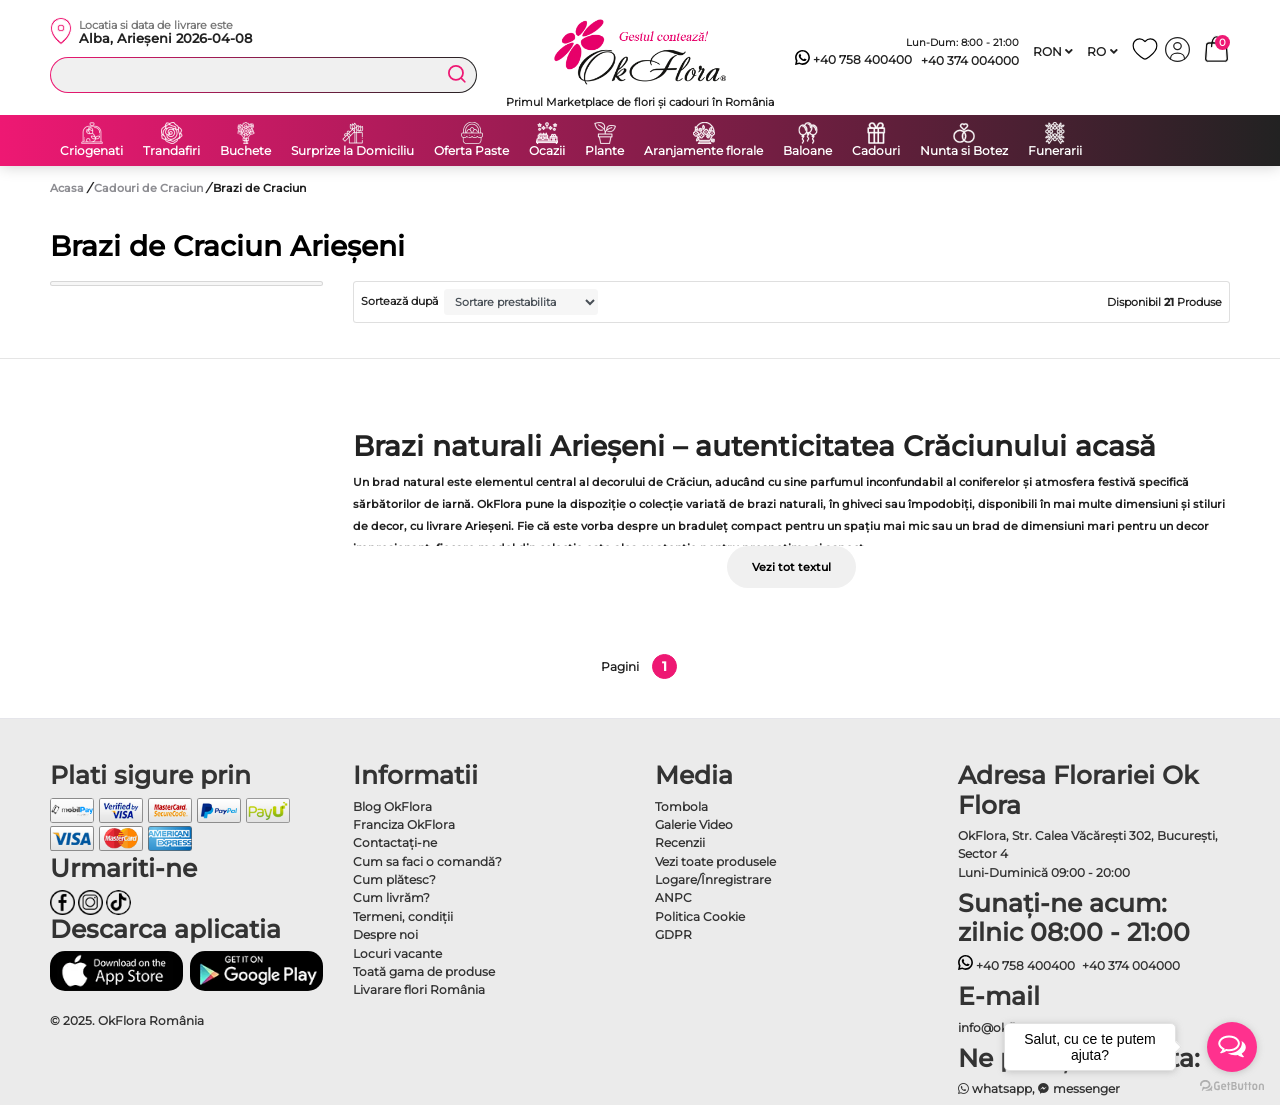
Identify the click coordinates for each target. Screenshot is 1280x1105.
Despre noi (385, 934)
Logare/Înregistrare (713, 879)
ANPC (673, 897)
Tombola (681, 806)
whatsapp (995, 1088)
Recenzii (680, 842)
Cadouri (876, 151)
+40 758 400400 (854, 60)
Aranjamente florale (703, 151)
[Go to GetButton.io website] (1232, 1085)
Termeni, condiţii (403, 916)
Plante (604, 151)
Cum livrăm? (391, 897)
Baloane (807, 151)
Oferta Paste (471, 151)
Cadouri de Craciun (150, 188)
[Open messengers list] (1232, 1047)
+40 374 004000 (970, 60)
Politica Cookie (700, 916)
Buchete (245, 151)
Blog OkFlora (392, 806)
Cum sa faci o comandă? (427, 861)
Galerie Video (694, 824)
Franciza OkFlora (404, 824)
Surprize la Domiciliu (352, 151)
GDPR (673, 934)
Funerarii (1055, 151)
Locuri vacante (397, 953)
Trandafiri (171, 151)
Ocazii (547, 151)
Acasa (67, 188)
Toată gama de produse (424, 971)
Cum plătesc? (394, 879)
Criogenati (91, 151)
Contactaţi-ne (395, 842)
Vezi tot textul (791, 567)
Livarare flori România (419, 989)
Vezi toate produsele (715, 861)
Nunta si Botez (964, 151)
